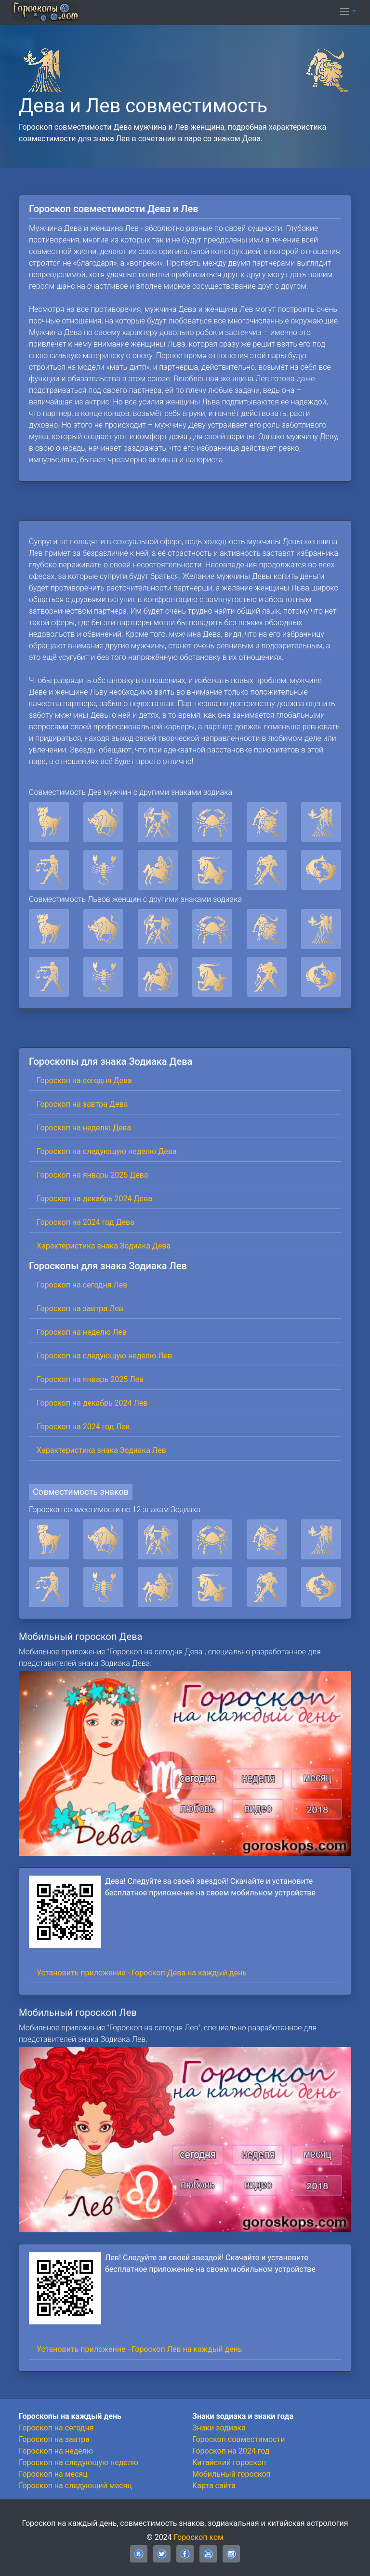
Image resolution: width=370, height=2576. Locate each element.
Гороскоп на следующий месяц (75, 2485)
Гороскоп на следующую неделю (78, 2462)
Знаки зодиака (219, 2427)
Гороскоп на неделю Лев (82, 1332)
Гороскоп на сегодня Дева (84, 1080)
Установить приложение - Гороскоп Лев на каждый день (139, 2349)
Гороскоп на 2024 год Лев (83, 1426)
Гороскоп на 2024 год (230, 2450)
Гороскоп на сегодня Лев (82, 1284)
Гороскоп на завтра (54, 2439)
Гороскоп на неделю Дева (84, 1127)
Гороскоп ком (199, 2537)
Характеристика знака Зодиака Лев (101, 1450)
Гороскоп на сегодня (56, 2427)
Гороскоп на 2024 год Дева (85, 1222)
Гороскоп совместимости (238, 2439)
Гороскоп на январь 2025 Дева (92, 1175)
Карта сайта (214, 2485)
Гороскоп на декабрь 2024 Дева (94, 1198)
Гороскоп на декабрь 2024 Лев (92, 1403)
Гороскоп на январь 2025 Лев (90, 1379)
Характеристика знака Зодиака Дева (104, 1245)
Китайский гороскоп (229, 2462)
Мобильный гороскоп (231, 2474)
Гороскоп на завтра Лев (80, 1308)
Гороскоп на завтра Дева (82, 1104)
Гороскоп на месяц (53, 2474)
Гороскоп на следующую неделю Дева (107, 1151)
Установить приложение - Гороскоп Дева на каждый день (142, 1972)
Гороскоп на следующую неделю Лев (104, 1355)
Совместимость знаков (81, 1492)
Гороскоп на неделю (56, 2450)
